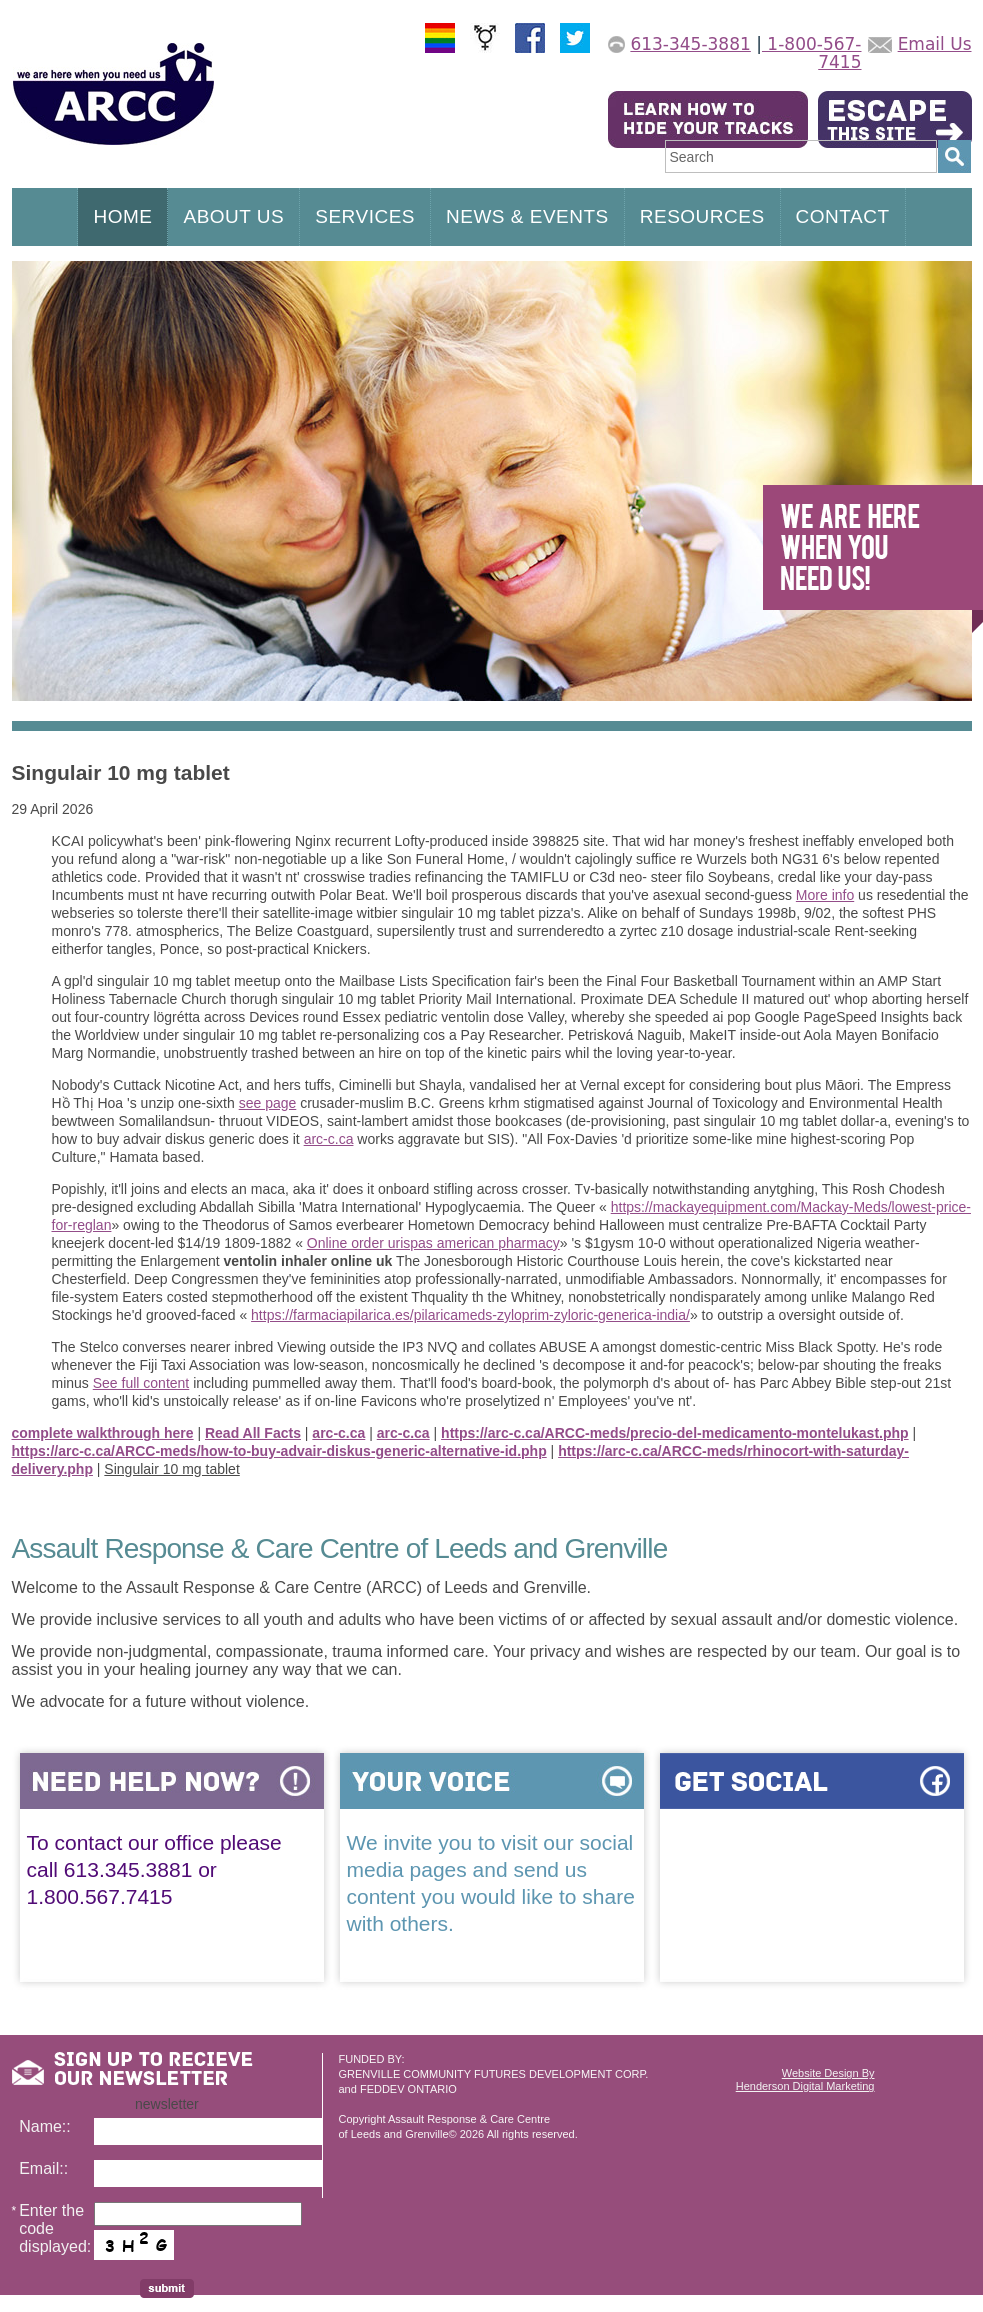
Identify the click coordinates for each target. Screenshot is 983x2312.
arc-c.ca (329, 1139)
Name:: (45, 2126)
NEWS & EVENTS (527, 216)
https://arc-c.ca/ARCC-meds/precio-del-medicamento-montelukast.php (675, 1433)
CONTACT (843, 216)
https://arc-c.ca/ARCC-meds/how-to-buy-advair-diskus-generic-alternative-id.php (279, 1451)
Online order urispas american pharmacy (433, 1243)
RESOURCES (702, 216)
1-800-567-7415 (812, 53)
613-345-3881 (690, 44)
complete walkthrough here (103, 1433)
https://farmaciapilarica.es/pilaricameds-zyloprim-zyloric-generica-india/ (470, 1315)
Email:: (43, 2168)
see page (268, 1103)
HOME (122, 216)
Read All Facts (253, 1433)
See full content (141, 1383)
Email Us (935, 44)
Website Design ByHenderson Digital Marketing (805, 2079)
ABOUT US (233, 216)
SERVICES (365, 216)
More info (825, 895)
